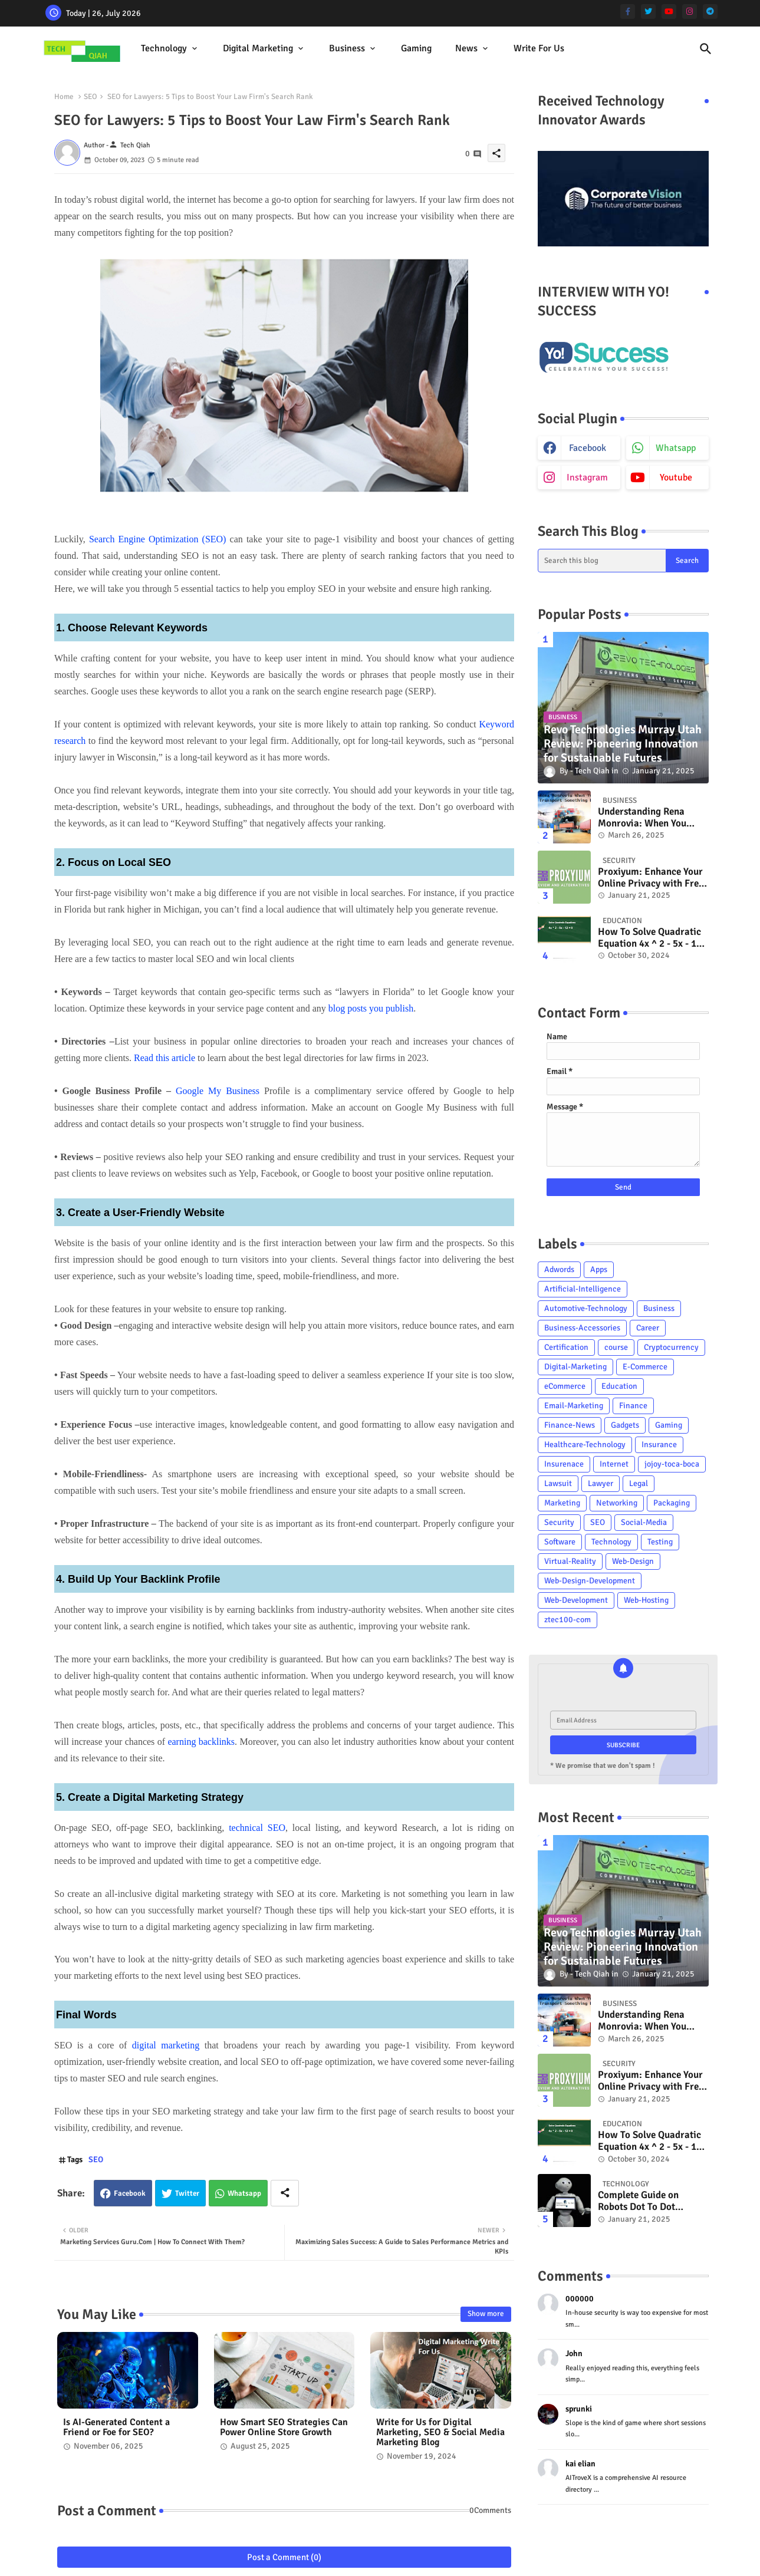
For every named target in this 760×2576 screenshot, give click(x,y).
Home (64, 96)
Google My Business (217, 1091)
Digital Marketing (258, 48)
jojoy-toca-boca (671, 1464)
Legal (638, 1483)
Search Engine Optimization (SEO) (157, 539)
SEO (90, 96)
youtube (676, 477)
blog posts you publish (370, 1008)
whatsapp (676, 448)
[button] (706, 49)
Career (647, 1328)
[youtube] (669, 11)
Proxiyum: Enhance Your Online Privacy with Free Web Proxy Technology (650, 878)
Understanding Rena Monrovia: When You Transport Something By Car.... (650, 818)
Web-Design (633, 1561)
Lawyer (600, 1483)
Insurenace (564, 1464)
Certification (566, 1347)
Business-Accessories (582, 1328)
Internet (614, 1464)
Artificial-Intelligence (582, 1289)
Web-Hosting (646, 1600)
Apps (598, 1269)
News (466, 48)
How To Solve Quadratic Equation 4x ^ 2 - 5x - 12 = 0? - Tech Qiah (650, 938)
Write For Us (539, 48)
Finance (633, 1406)
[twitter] (648, 11)
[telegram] (710, 11)
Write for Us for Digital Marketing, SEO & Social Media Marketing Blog (440, 2432)
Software (559, 1542)
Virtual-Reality (570, 1561)
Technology (164, 48)
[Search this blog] (602, 560)
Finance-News (569, 1425)
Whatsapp (244, 2193)
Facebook (130, 2193)
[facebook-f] (627, 11)
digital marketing (165, 2045)
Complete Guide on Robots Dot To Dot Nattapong (638, 2201)
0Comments (490, 2510)
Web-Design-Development (589, 1581)
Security (559, 1522)
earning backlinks (201, 1742)
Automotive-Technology (585, 1308)
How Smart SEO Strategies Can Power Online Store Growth (284, 2427)
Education (619, 1386)
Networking (616, 1503)
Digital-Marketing (575, 1367)
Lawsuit (558, 1483)
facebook (587, 448)
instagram (587, 477)
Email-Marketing (573, 1406)
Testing (660, 1542)
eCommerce (564, 1386)
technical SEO (257, 1828)
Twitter (187, 2193)
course (616, 1347)
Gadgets (625, 1425)
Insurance (659, 1444)
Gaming (416, 48)
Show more (486, 2313)
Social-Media (644, 1522)
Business (347, 48)
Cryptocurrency (671, 1347)
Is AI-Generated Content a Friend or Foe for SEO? (116, 2427)
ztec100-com (567, 1620)
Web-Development (576, 1600)
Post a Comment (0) (284, 2557)
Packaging (671, 1503)
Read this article (164, 1058)
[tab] (170, 49)
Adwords (559, 1269)
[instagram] (689, 11)
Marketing (562, 1503)
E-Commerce (645, 1367)
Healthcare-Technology (585, 1444)
